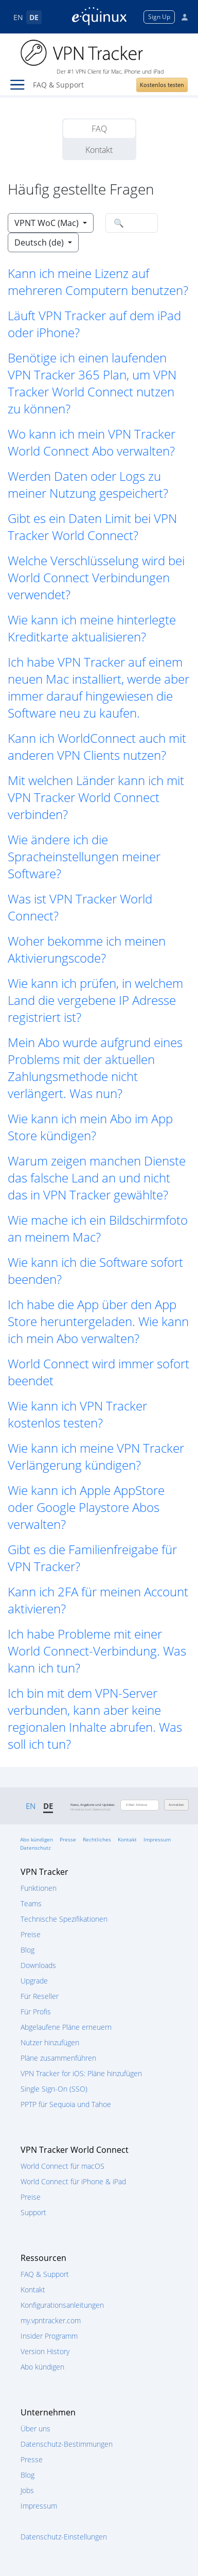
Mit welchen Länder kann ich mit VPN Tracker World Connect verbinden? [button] (96, 797)
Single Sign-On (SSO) (54, 2089)
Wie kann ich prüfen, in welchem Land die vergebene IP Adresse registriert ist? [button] (95, 999)
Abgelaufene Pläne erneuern (66, 2027)
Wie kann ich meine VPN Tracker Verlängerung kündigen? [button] (96, 1456)
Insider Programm (49, 2336)
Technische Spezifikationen (64, 1919)
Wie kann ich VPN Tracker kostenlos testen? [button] (77, 1414)
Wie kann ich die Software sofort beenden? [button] (95, 1270)
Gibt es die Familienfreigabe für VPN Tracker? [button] (92, 1558)
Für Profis (36, 2011)
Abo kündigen (36, 1839)
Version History (45, 2351)
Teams (31, 1903)
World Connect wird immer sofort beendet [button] (98, 1372)
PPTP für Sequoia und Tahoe (66, 2104)
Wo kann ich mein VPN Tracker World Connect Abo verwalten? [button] (91, 442)
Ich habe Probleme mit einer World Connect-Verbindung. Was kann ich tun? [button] (97, 1650)
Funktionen (39, 1888)
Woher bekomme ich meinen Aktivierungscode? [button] (87, 949)
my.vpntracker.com (51, 2320)
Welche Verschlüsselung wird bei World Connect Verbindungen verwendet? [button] (96, 577)
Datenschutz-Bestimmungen (67, 2444)
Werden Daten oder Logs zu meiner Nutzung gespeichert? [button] (88, 484)
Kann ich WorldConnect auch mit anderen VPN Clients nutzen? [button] (97, 746)
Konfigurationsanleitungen (62, 2305)
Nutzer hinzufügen (50, 2042)
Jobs (27, 2490)
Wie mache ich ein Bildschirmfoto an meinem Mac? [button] (98, 1228)
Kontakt (99, 149)
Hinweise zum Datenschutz (90, 1809)
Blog (27, 1950)
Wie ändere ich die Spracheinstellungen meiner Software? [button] (84, 856)
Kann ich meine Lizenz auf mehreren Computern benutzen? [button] (98, 282)
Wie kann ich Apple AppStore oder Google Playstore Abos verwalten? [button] (86, 1507)
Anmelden (176, 1805)
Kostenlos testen (162, 85)
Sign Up (159, 16)
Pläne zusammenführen (58, 2058)
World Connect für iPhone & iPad (73, 2181)
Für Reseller (40, 1996)
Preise (31, 1934)
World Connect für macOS (62, 2166)
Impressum (157, 1839)
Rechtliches (97, 1839)
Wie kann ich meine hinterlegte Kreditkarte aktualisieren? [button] (92, 628)
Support (33, 2212)
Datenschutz (35, 1847)
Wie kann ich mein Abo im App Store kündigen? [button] (90, 1127)
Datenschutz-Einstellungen (64, 2537)
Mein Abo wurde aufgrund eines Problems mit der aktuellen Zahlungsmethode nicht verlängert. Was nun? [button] (95, 1068)
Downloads (38, 1965)
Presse (68, 1839)
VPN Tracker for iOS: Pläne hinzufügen (81, 2073)
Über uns (35, 2428)
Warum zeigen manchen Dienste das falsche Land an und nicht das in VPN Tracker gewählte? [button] (97, 1177)
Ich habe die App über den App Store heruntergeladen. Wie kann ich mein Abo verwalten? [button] (98, 1321)
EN (18, 17)
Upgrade (34, 1981)
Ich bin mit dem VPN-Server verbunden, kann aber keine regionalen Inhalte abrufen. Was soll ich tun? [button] (95, 1718)
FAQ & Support (45, 2274)
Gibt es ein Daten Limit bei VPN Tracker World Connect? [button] (92, 527)
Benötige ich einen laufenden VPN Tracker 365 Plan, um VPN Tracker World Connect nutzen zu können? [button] (92, 383)
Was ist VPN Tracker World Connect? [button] (80, 907)
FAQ (99, 128)
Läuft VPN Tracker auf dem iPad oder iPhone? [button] (94, 324)
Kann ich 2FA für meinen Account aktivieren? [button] (98, 1600)
